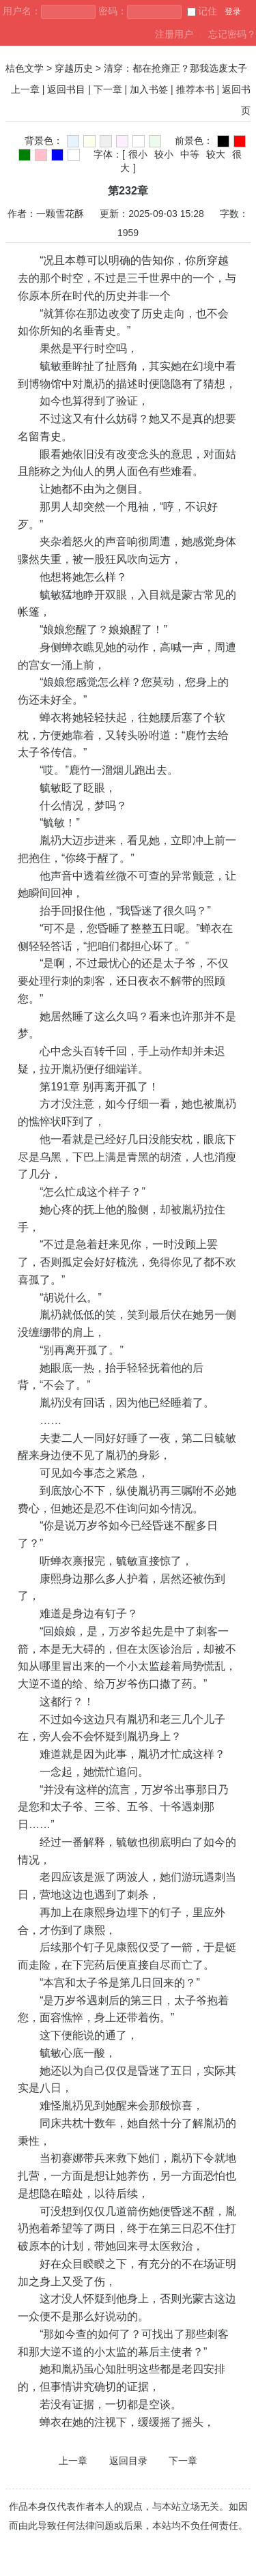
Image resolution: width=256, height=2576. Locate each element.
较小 (163, 154)
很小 (137, 154)
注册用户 (174, 34)
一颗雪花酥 (60, 213)
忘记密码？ (232, 34)
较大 (215, 154)
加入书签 (149, 89)
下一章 (108, 89)
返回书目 (66, 89)
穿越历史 (74, 68)
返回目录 (128, 2460)
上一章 (25, 89)
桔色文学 (24, 68)
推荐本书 (195, 89)
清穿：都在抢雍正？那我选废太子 (175, 68)
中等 (189, 154)
